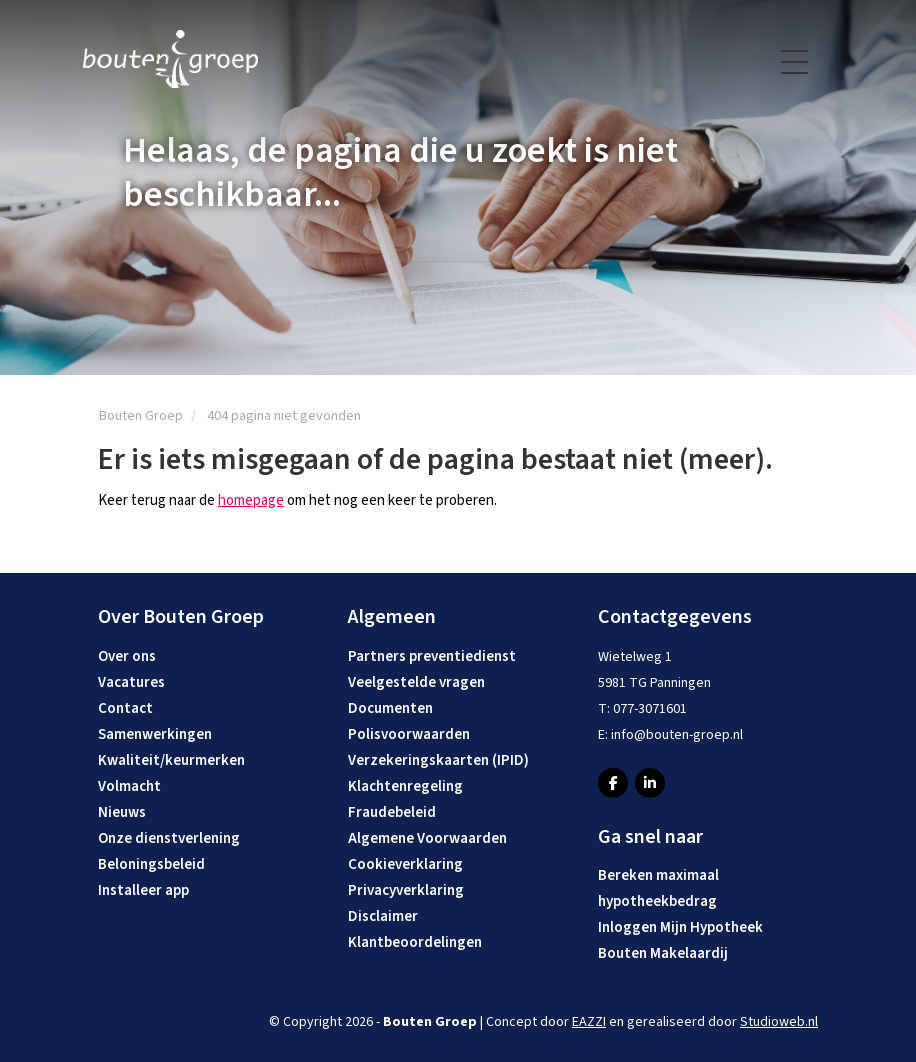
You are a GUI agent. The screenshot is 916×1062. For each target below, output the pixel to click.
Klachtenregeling (405, 786)
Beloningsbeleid (151, 864)
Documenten (390, 708)
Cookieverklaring (405, 864)
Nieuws (122, 812)
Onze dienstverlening (169, 838)
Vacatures (131, 682)
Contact (125, 708)
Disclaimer (383, 916)
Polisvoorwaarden (409, 734)
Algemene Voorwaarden (427, 838)
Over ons (127, 656)
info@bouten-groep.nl (677, 735)
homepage (251, 500)
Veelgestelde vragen (416, 682)
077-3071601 (650, 709)
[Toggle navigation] (796, 62)
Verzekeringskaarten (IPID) (438, 760)
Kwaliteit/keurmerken (171, 760)
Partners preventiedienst (432, 656)
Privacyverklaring (406, 890)
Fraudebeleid (392, 812)
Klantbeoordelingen (415, 942)
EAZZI (589, 1022)
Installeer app (143, 890)
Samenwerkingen (155, 734)
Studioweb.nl (779, 1022)
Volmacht (129, 786)
